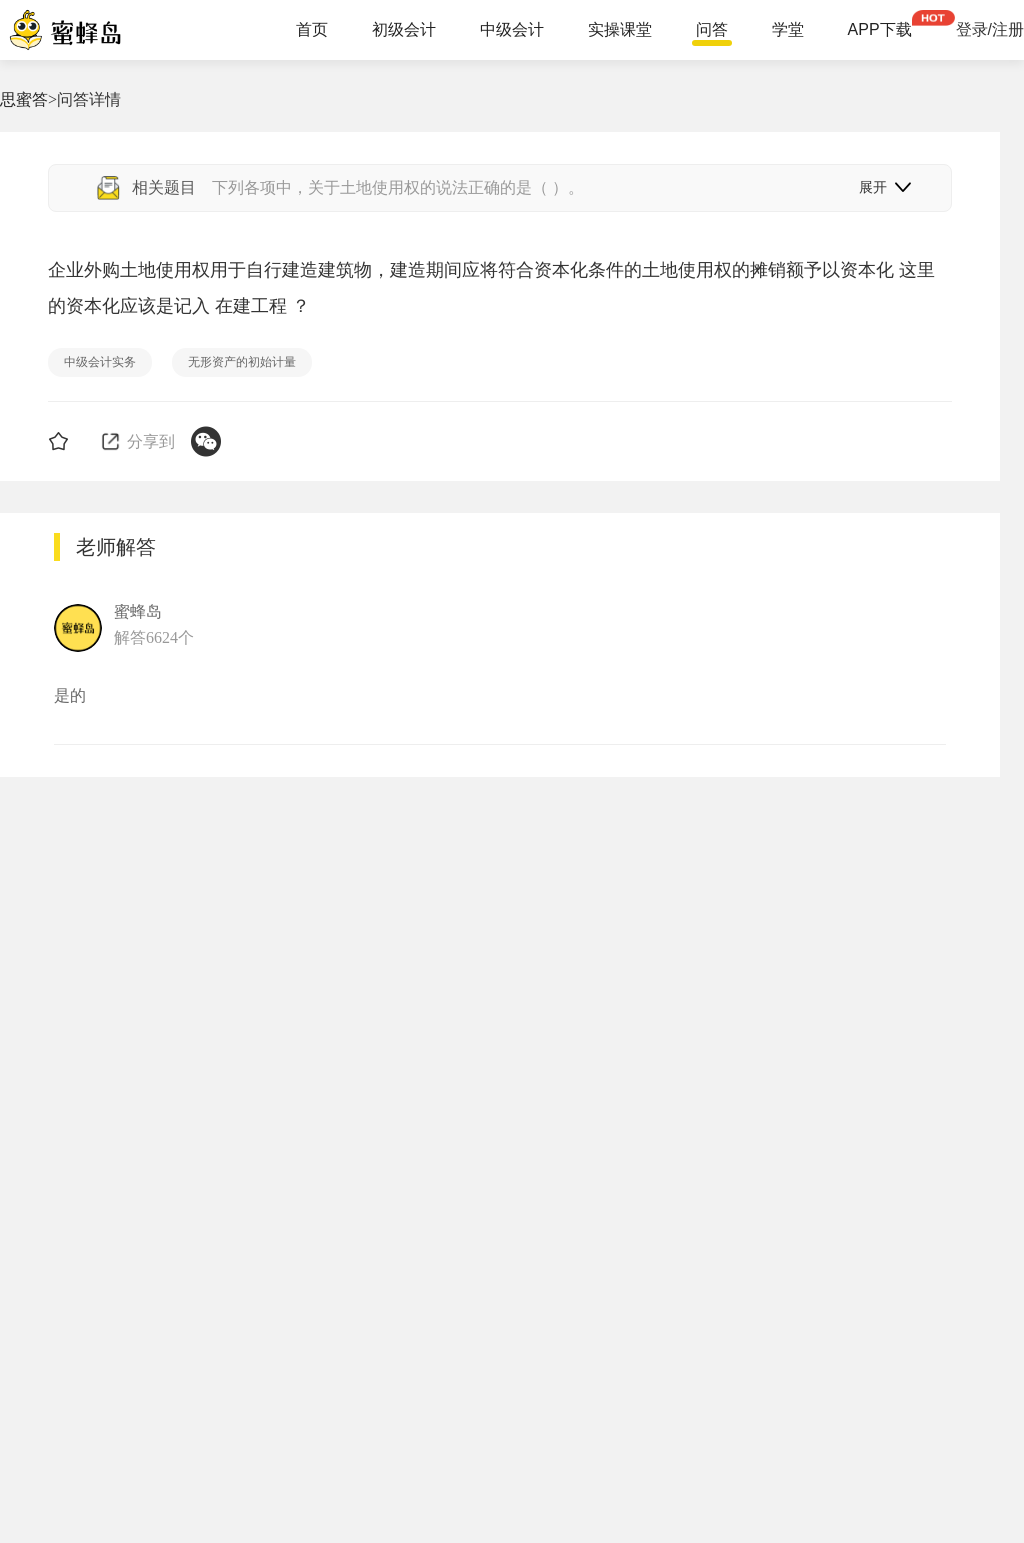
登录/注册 (990, 30)
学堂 (788, 30)
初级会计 (404, 30)
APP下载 (880, 30)
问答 (712, 30)
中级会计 (512, 30)
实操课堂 (620, 30)
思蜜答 (24, 99)
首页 (312, 30)
